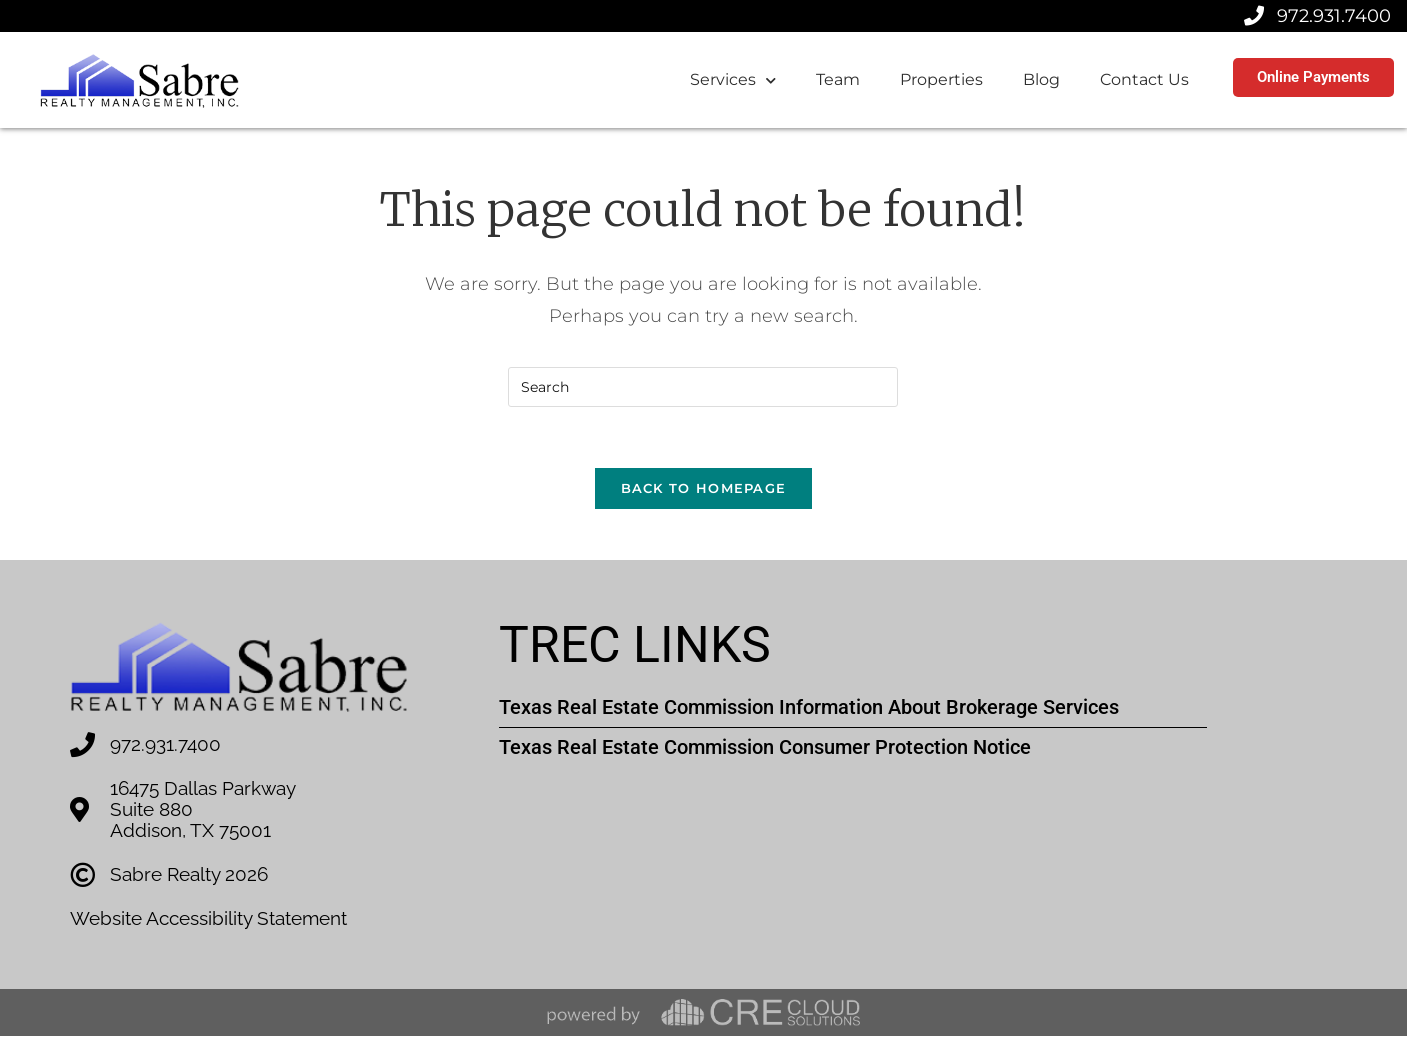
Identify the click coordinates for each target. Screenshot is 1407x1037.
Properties (941, 79)
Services (733, 80)
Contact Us (1144, 79)
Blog (1041, 79)
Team (838, 79)
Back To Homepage (704, 488)
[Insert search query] (703, 387)
